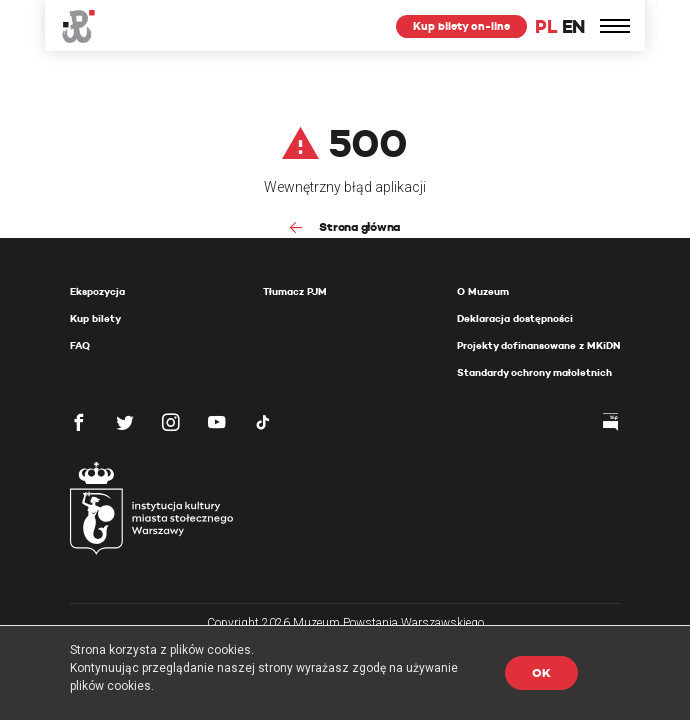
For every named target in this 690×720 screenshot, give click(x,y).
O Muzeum (483, 291)
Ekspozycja (97, 291)
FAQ (80, 345)
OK (541, 672)
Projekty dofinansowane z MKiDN (538, 345)
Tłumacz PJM (295, 291)
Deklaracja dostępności (515, 318)
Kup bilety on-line (461, 26)
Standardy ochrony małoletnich (534, 372)
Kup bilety (95, 318)
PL (546, 26)
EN (573, 26)
